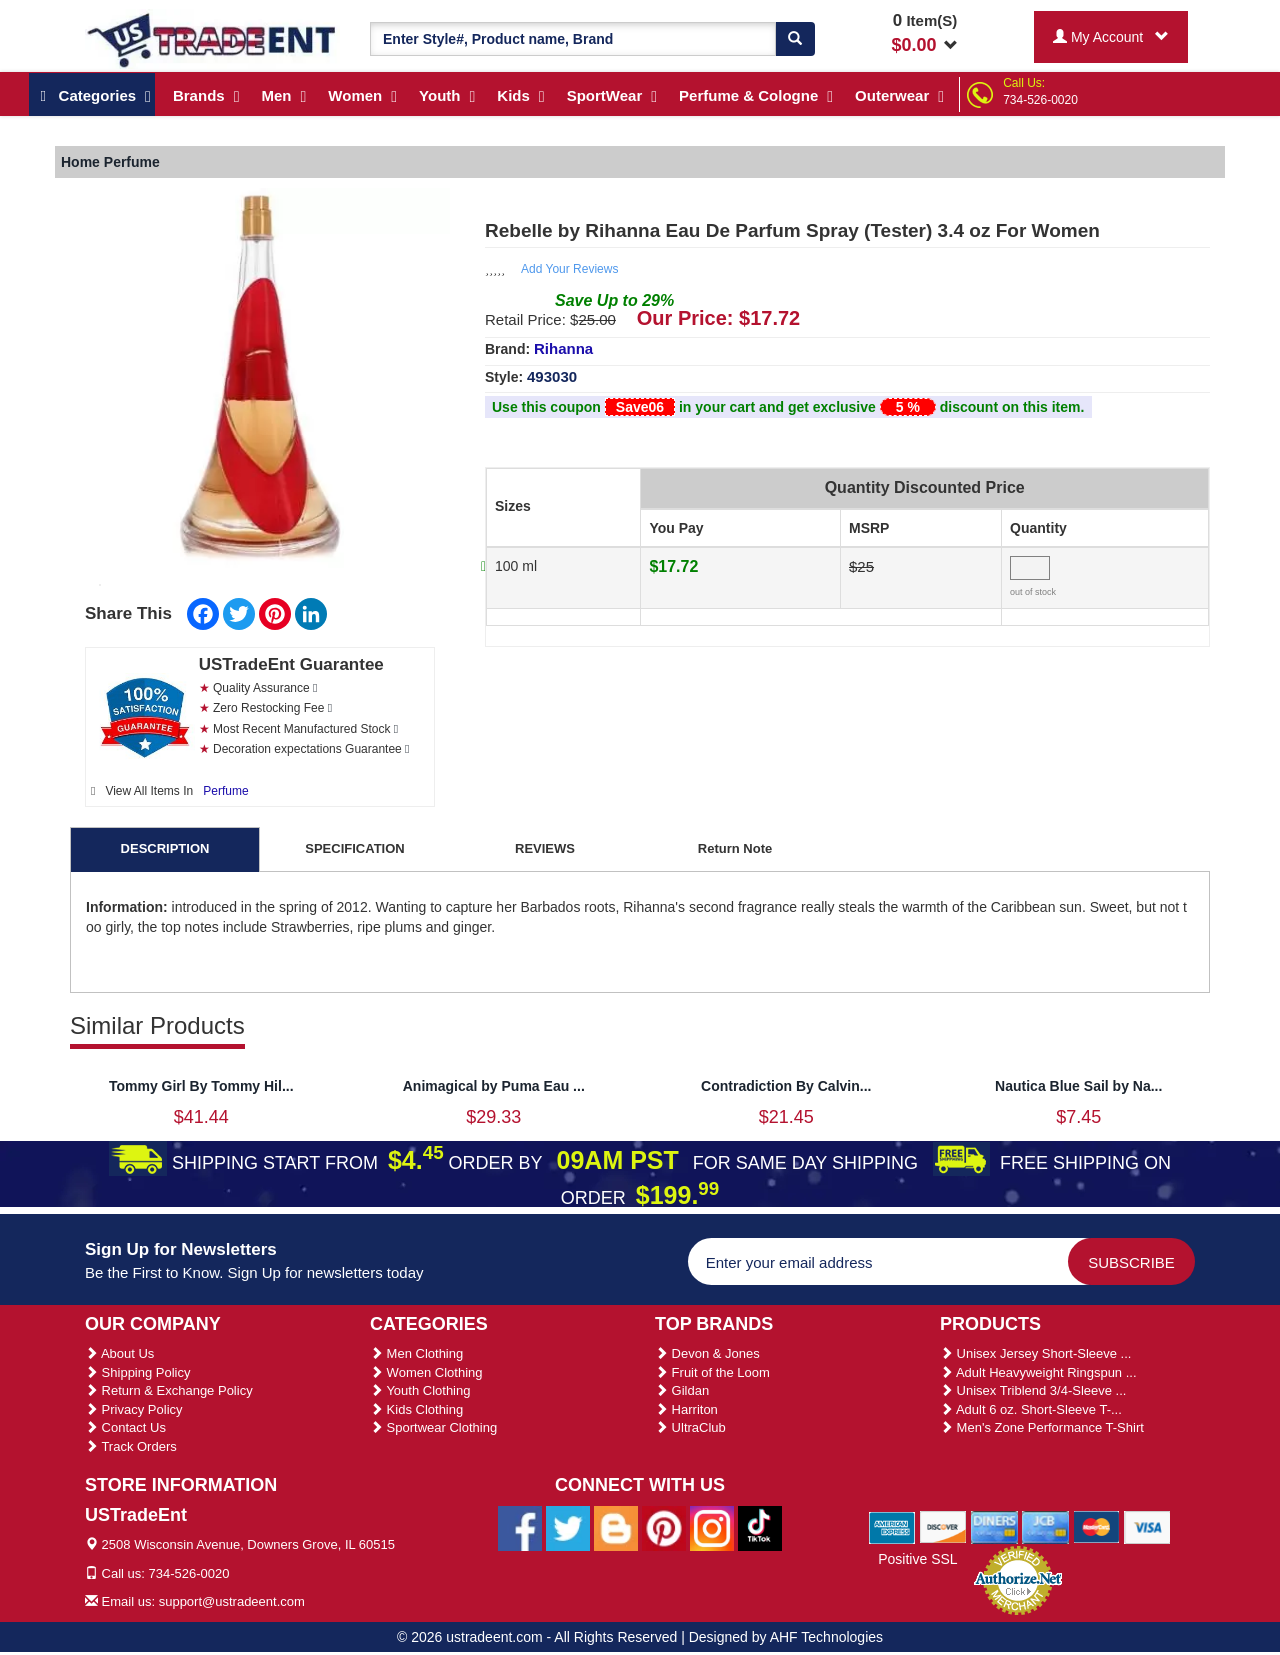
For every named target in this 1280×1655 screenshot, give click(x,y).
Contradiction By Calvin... (786, 1086)
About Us (119, 1353)
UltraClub (690, 1427)
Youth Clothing (420, 1390)
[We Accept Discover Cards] (943, 1527)
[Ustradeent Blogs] (616, 1527)
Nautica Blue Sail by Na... (1078, 1086)
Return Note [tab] (735, 848)
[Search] (795, 39)
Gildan (682, 1390)
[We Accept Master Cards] (1096, 1527)
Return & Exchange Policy (169, 1390)
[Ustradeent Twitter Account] (568, 1527)
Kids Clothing (416, 1409)
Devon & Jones (707, 1353)
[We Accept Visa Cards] (1147, 1527)
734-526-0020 (1040, 100)
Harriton (686, 1409)
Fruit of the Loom (712, 1372)
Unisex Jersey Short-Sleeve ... (1035, 1353)
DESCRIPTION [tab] (165, 848)
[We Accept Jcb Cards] (1045, 1527)
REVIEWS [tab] (545, 848)
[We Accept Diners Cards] (994, 1527)
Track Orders (131, 1446)
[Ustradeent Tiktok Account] (760, 1527)
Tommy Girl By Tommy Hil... (201, 1086)
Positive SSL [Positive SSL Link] (917, 1559)
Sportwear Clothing (433, 1427)
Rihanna (563, 348)
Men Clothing (416, 1353)
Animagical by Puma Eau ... (494, 1086)
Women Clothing (426, 1372)
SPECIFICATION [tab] (354, 848)
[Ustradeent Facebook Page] (520, 1527)
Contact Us (125, 1427)
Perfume (225, 791)
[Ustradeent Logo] (212, 39)
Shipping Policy (138, 1372)
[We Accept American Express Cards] (892, 1527)
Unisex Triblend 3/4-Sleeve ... (1033, 1390)
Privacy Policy (134, 1409)
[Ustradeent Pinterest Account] (664, 1527)
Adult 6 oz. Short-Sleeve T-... (1031, 1409)
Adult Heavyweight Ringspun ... (1038, 1372)
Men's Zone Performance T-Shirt (1042, 1427)
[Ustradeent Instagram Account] (712, 1527)
